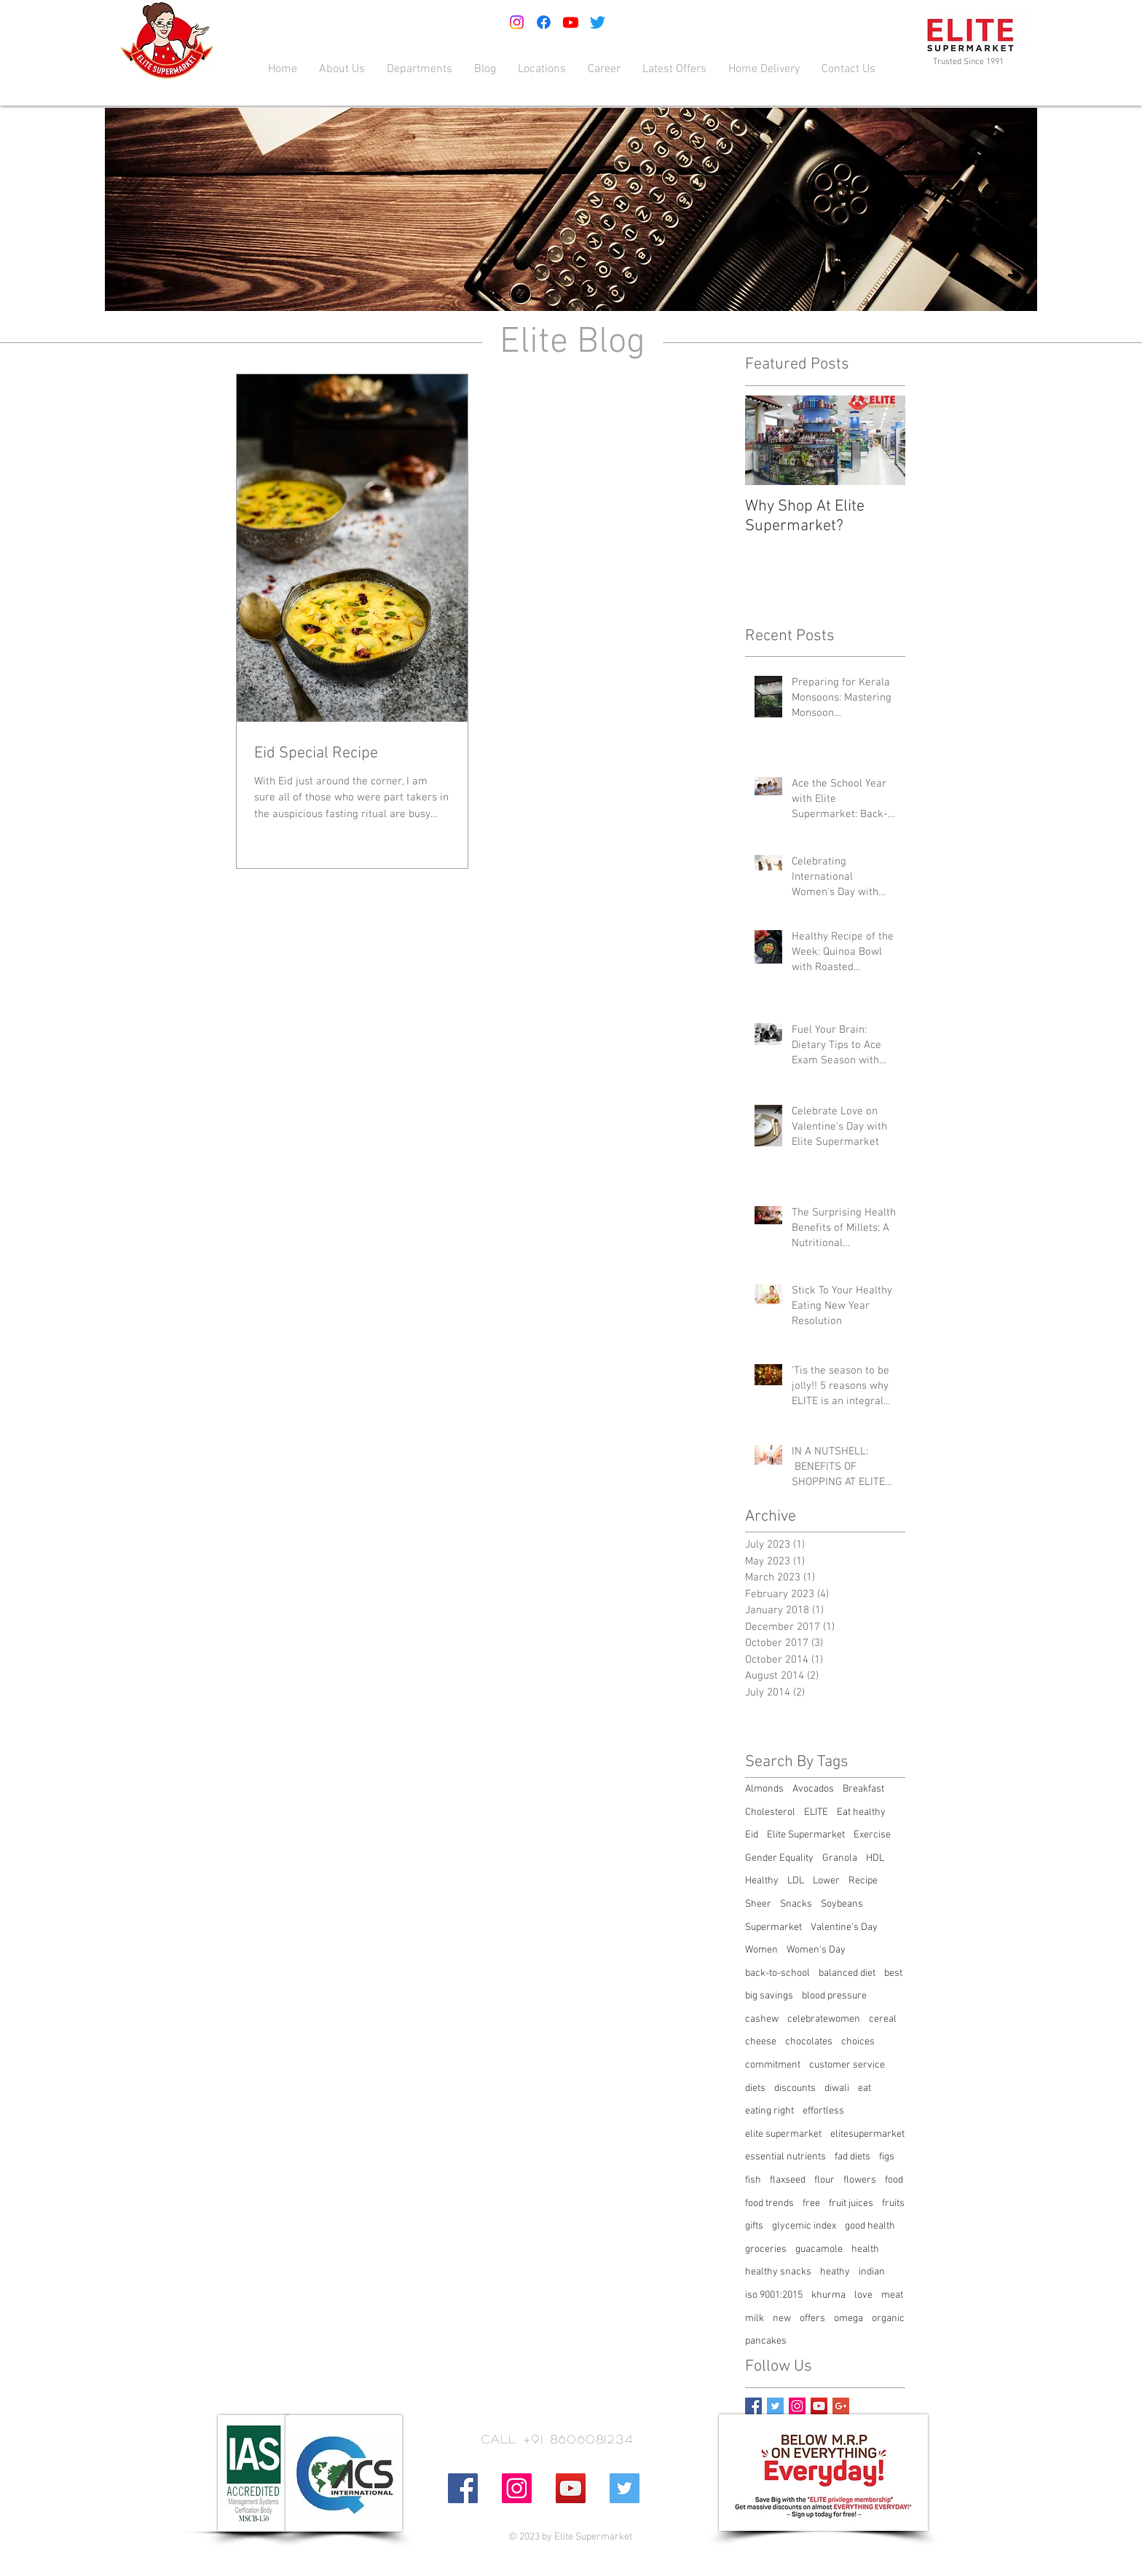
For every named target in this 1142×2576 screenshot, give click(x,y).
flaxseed (788, 2180)
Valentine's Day (844, 1927)
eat (864, 2088)
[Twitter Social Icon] (624, 2488)
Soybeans (842, 1904)
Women (761, 1950)
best (893, 1973)
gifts (754, 2226)
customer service (847, 2065)
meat (892, 2295)
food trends (769, 2203)
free (811, 2203)
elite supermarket (783, 2134)
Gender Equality (779, 1858)
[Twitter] (597, 22)
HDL (875, 1858)
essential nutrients (785, 2157)
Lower (826, 1881)
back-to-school (777, 1973)
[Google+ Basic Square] (840, 2406)
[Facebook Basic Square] (753, 2406)
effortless (823, 2111)
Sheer (758, 1904)
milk (754, 2318)
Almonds (764, 1789)
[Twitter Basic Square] (775, 2406)
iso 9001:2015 (774, 2295)
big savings (769, 1996)
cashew (762, 2019)
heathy (835, 2272)
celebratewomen (823, 2019)
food (894, 2180)
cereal (883, 2019)
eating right (769, 2111)
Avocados (813, 1789)
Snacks (796, 1904)
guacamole (819, 2249)
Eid (751, 1835)
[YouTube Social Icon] (819, 2406)
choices (858, 2042)
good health (870, 2226)
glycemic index (804, 2226)
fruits (893, 2203)
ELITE (816, 1812)
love (863, 2295)
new (782, 2318)
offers (812, 2318)
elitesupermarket (867, 2134)
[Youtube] (571, 22)
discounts (795, 2088)
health (865, 2249)
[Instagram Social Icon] (797, 2406)
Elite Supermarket (806, 1835)
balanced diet (847, 1973)
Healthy (762, 1881)
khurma (828, 2295)
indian (872, 2272)
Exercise (872, 1835)
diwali (836, 2088)
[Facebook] (544, 22)
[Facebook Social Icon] (463, 2488)
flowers (859, 2180)
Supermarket (773, 1927)
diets (755, 2088)
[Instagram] (517, 22)
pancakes (766, 2341)
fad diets (852, 2157)
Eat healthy (861, 1812)
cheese (760, 2042)
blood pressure (834, 1996)
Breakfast (863, 1789)
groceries (766, 2249)
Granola (839, 1858)
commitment (772, 2065)
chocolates (808, 2042)
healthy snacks (778, 2272)
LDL (795, 1881)
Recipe (863, 1881)
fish (753, 2180)
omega (848, 2318)
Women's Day (816, 1950)
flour (824, 2180)
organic (888, 2318)
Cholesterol (770, 1812)
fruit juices (851, 2203)
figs (886, 2157)
